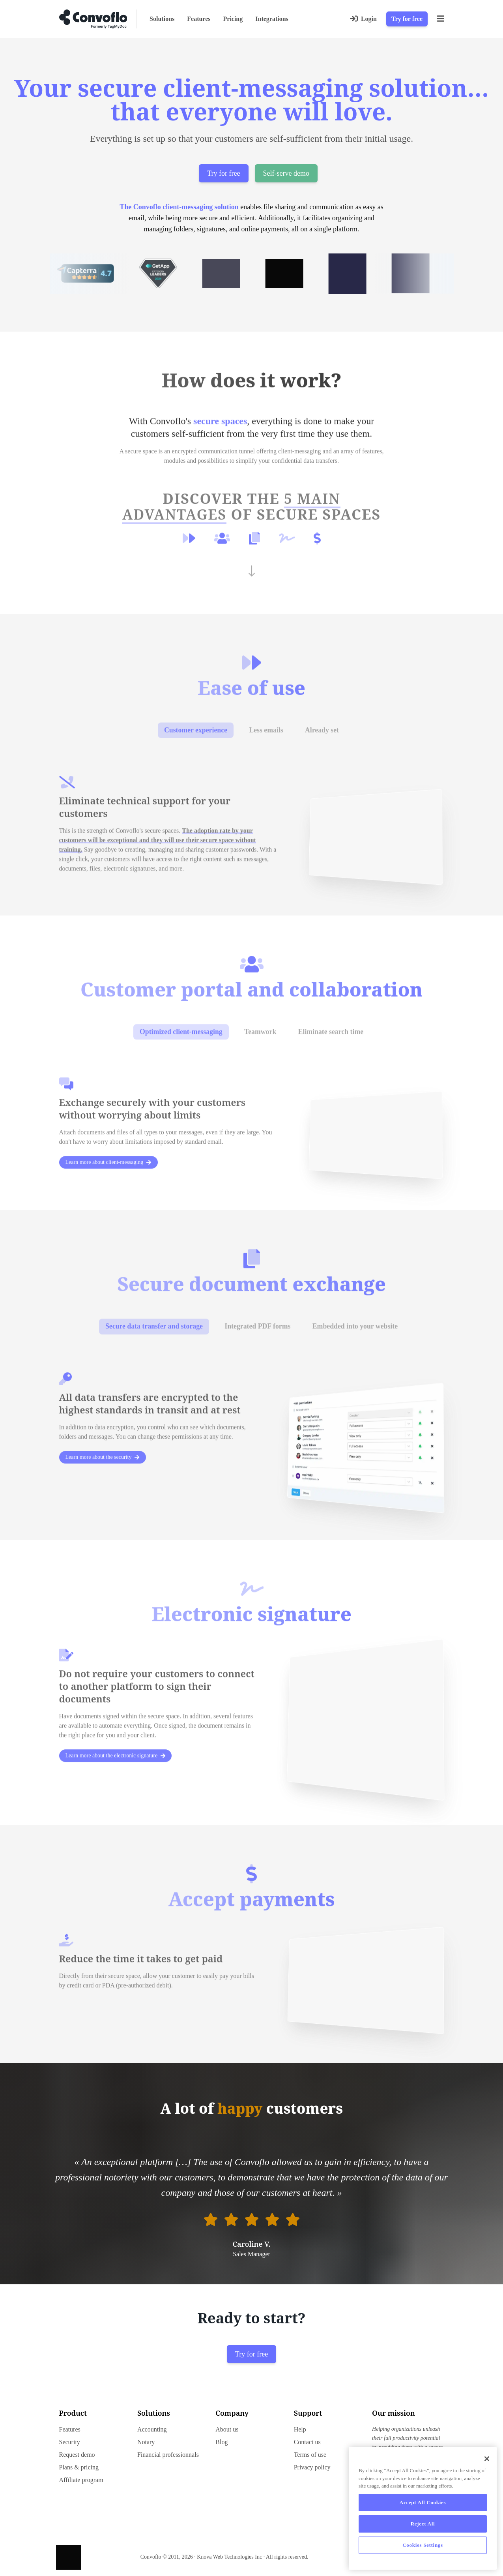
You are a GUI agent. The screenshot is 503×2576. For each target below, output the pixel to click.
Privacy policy (312, 2467)
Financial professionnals (168, 2454)
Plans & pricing (79, 2467)
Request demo (77, 2454)
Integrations (271, 18)
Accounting (152, 2429)
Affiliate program (81, 2480)
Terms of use (310, 2454)
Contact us (307, 2442)
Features (198, 18)
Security (69, 2442)
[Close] (487, 2458)
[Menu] (440, 19)
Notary (146, 2442)
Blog (221, 2442)
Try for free (407, 18)
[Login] (363, 19)
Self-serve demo (286, 173)
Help (300, 2429)
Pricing (233, 18)
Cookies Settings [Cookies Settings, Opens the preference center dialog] (422, 2545)
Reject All (423, 2524)
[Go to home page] (93, 18)
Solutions (162, 18)
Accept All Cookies (423, 2502)
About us (226, 2429)
